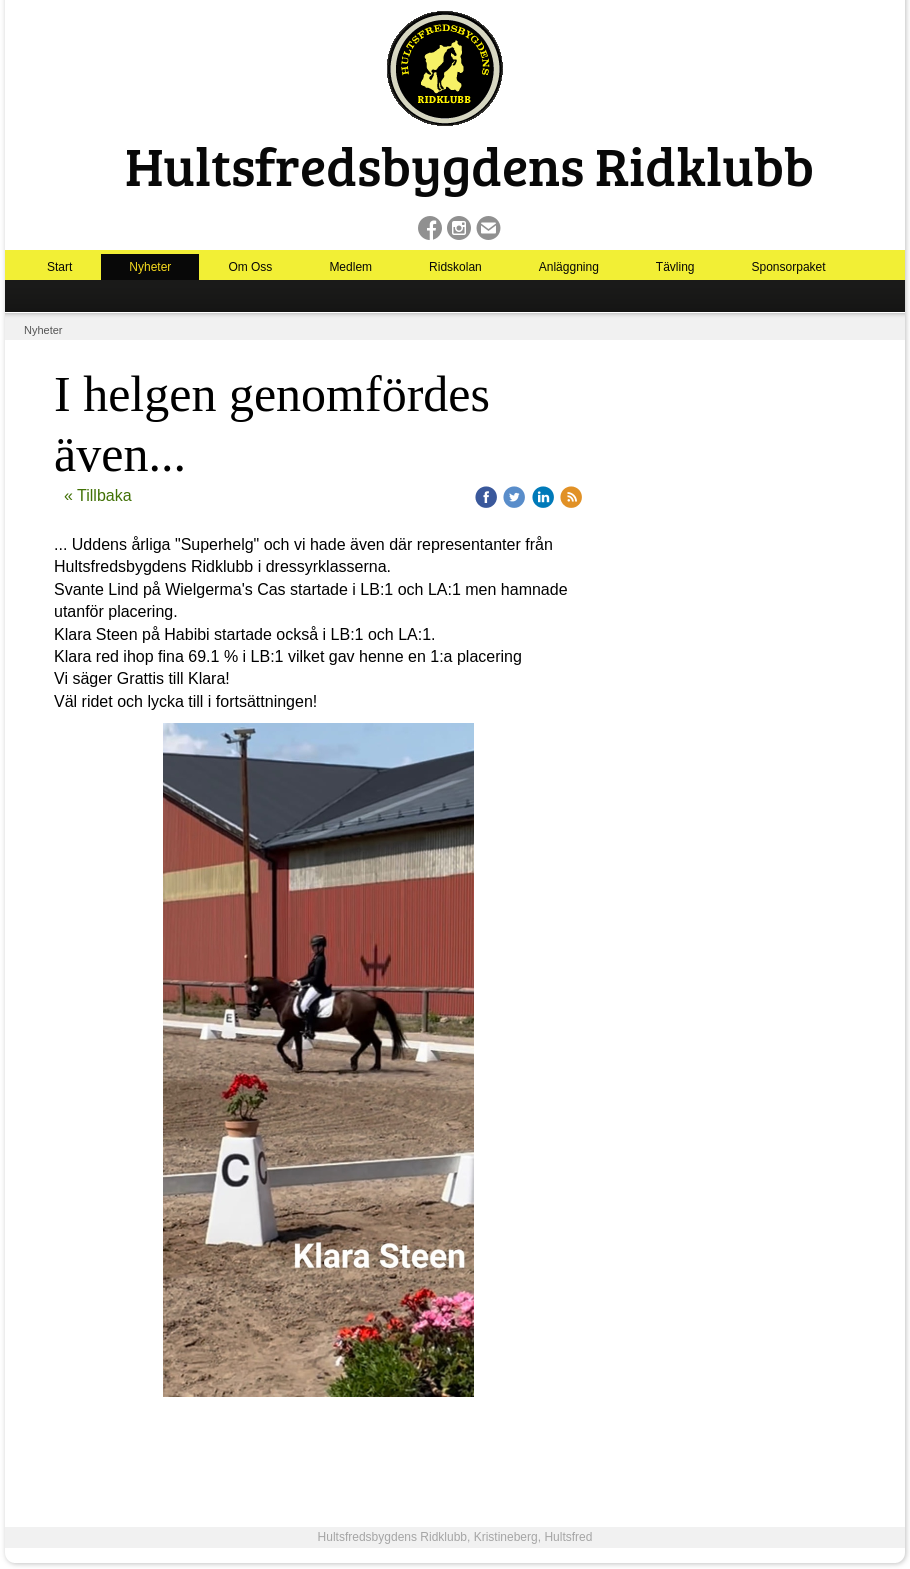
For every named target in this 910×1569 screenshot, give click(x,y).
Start (59, 267)
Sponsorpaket (789, 267)
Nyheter (150, 267)
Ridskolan (455, 267)
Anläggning (569, 267)
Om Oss (250, 267)
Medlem (350, 267)
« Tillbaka (98, 495)
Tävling (675, 267)
